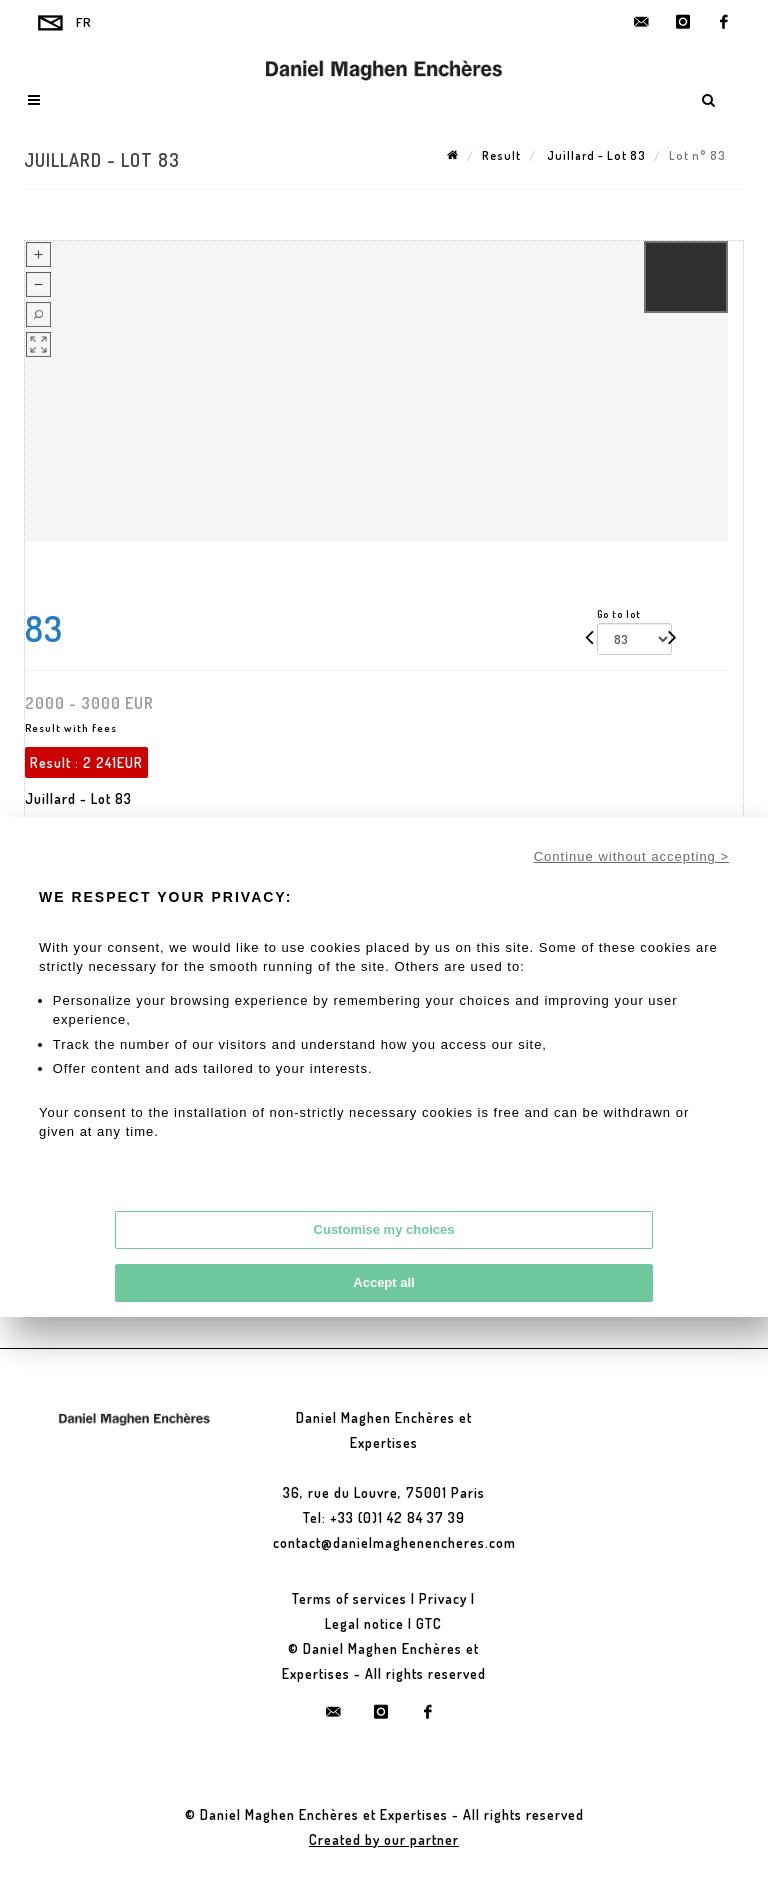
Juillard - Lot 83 (595, 155)
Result (501, 155)
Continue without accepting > (631, 856)
